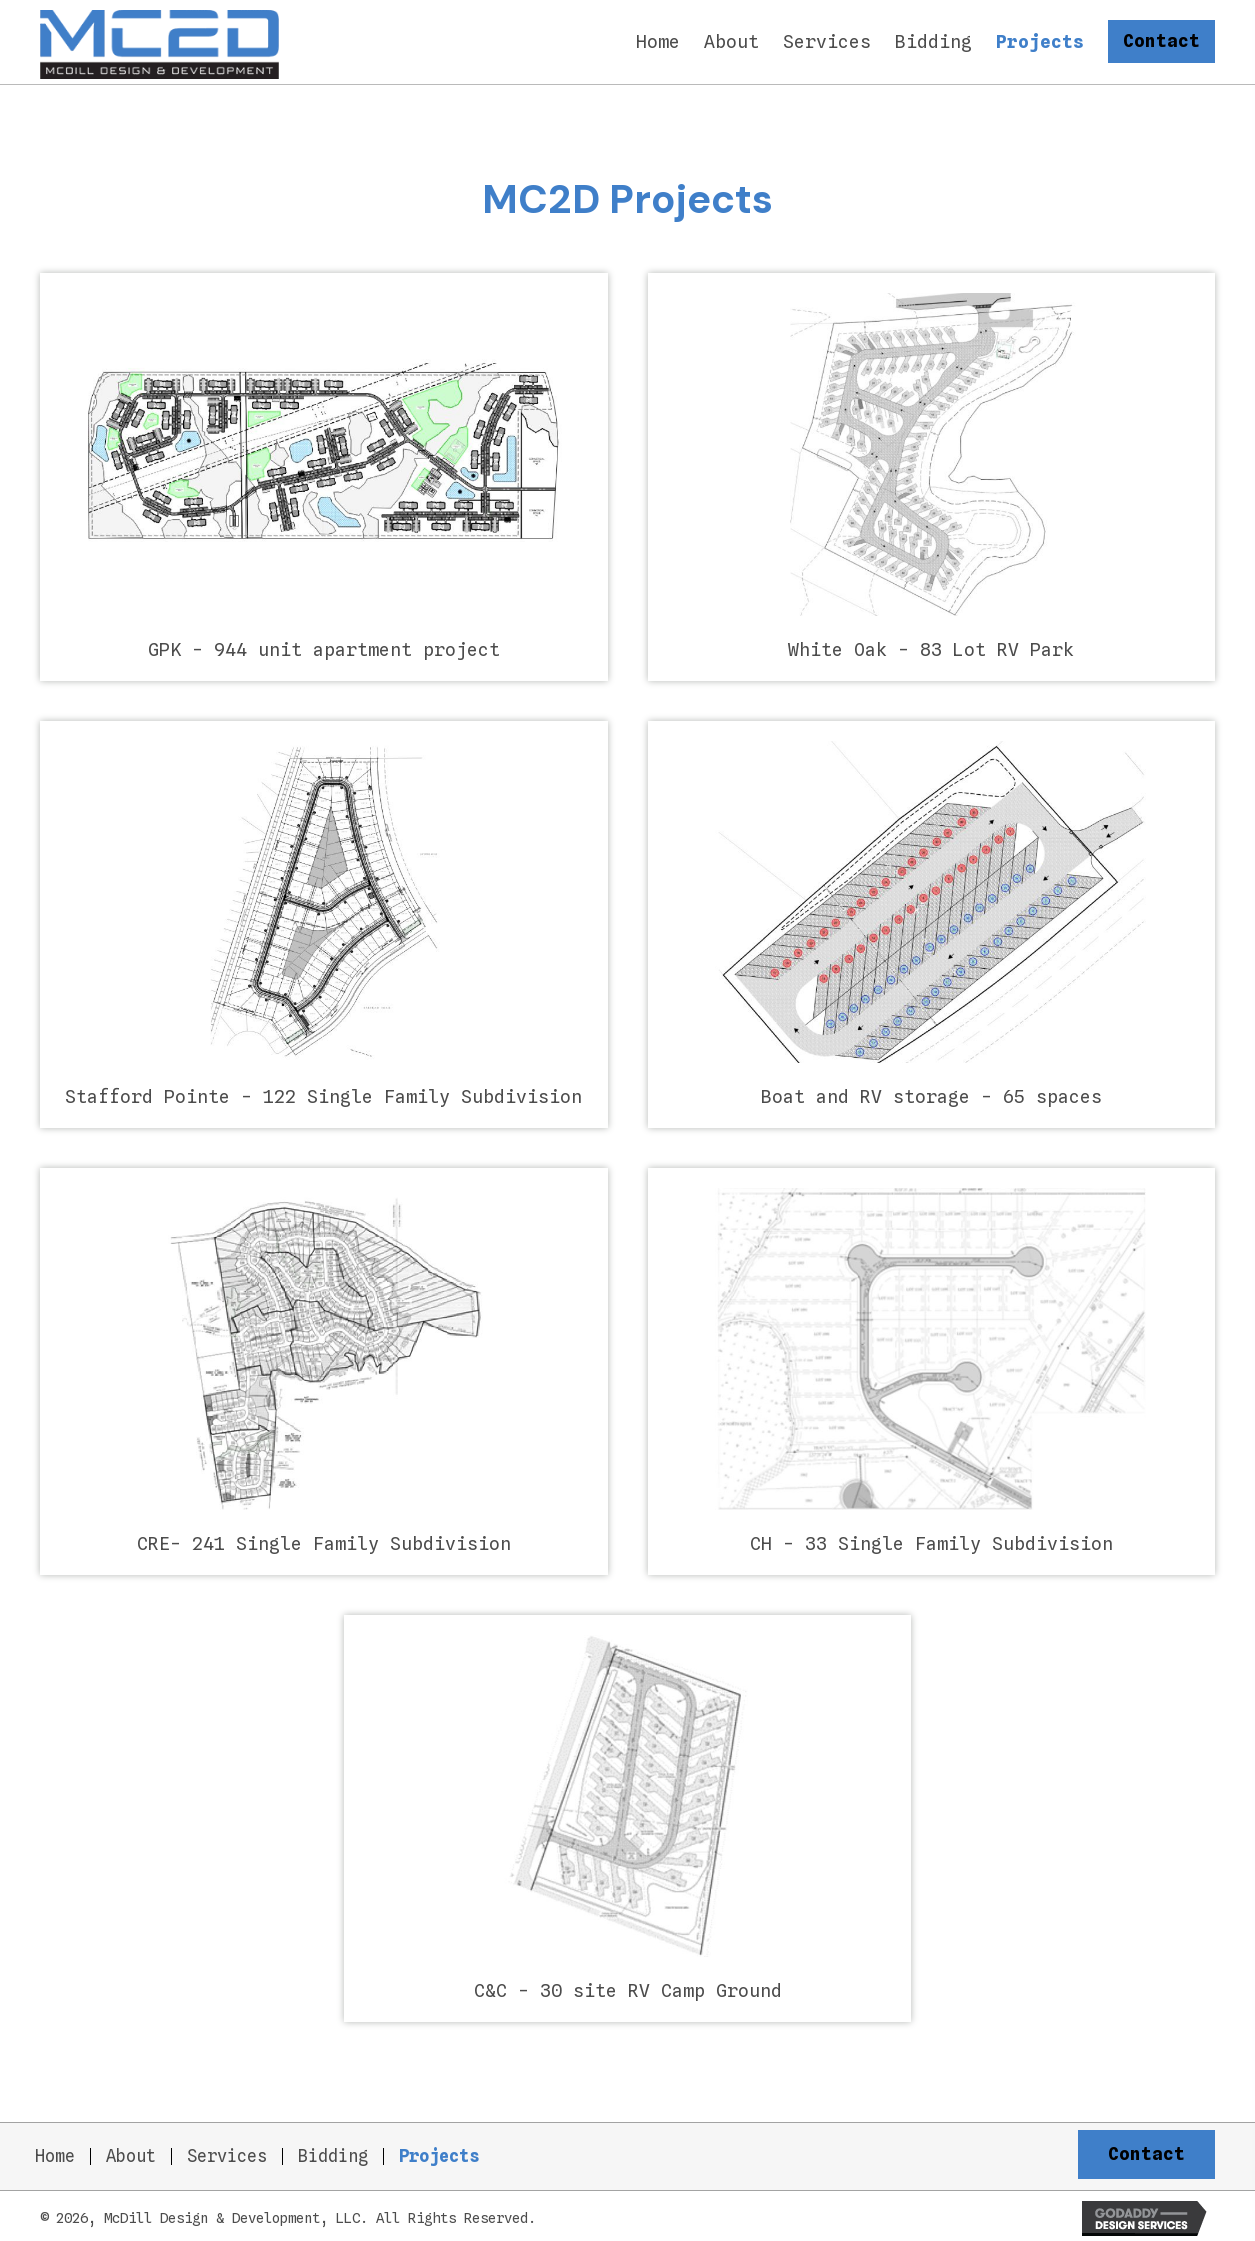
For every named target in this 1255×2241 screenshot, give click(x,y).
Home (55, 2152)
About (131, 2152)
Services (227, 2152)
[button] (1161, 39)
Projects (439, 2152)
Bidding (333, 2152)
